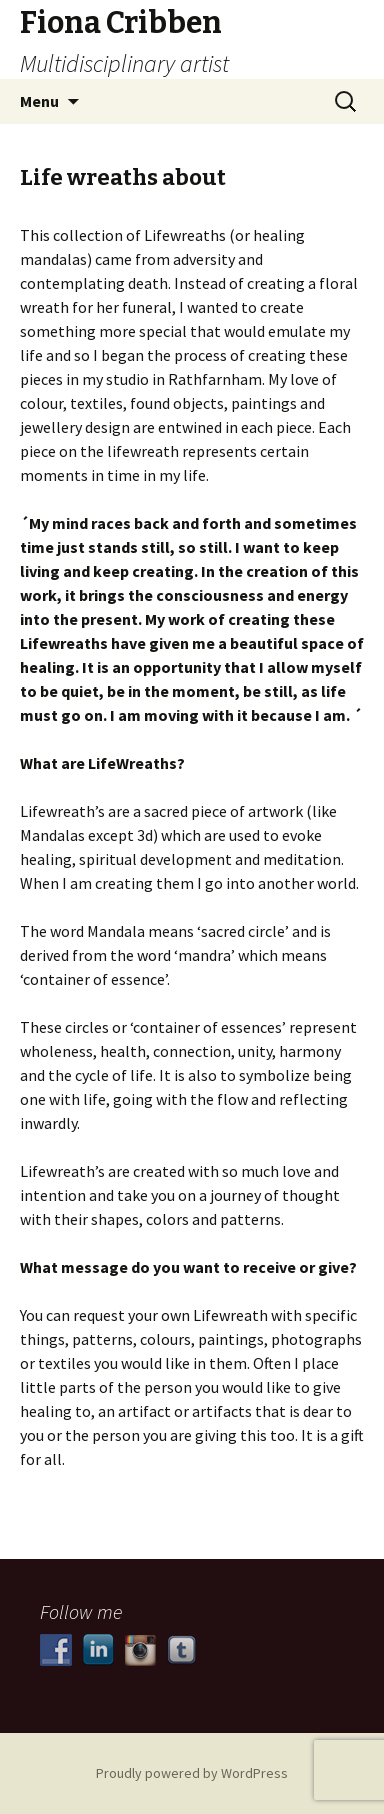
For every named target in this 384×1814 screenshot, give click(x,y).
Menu (39, 101)
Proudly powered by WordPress (192, 1773)
